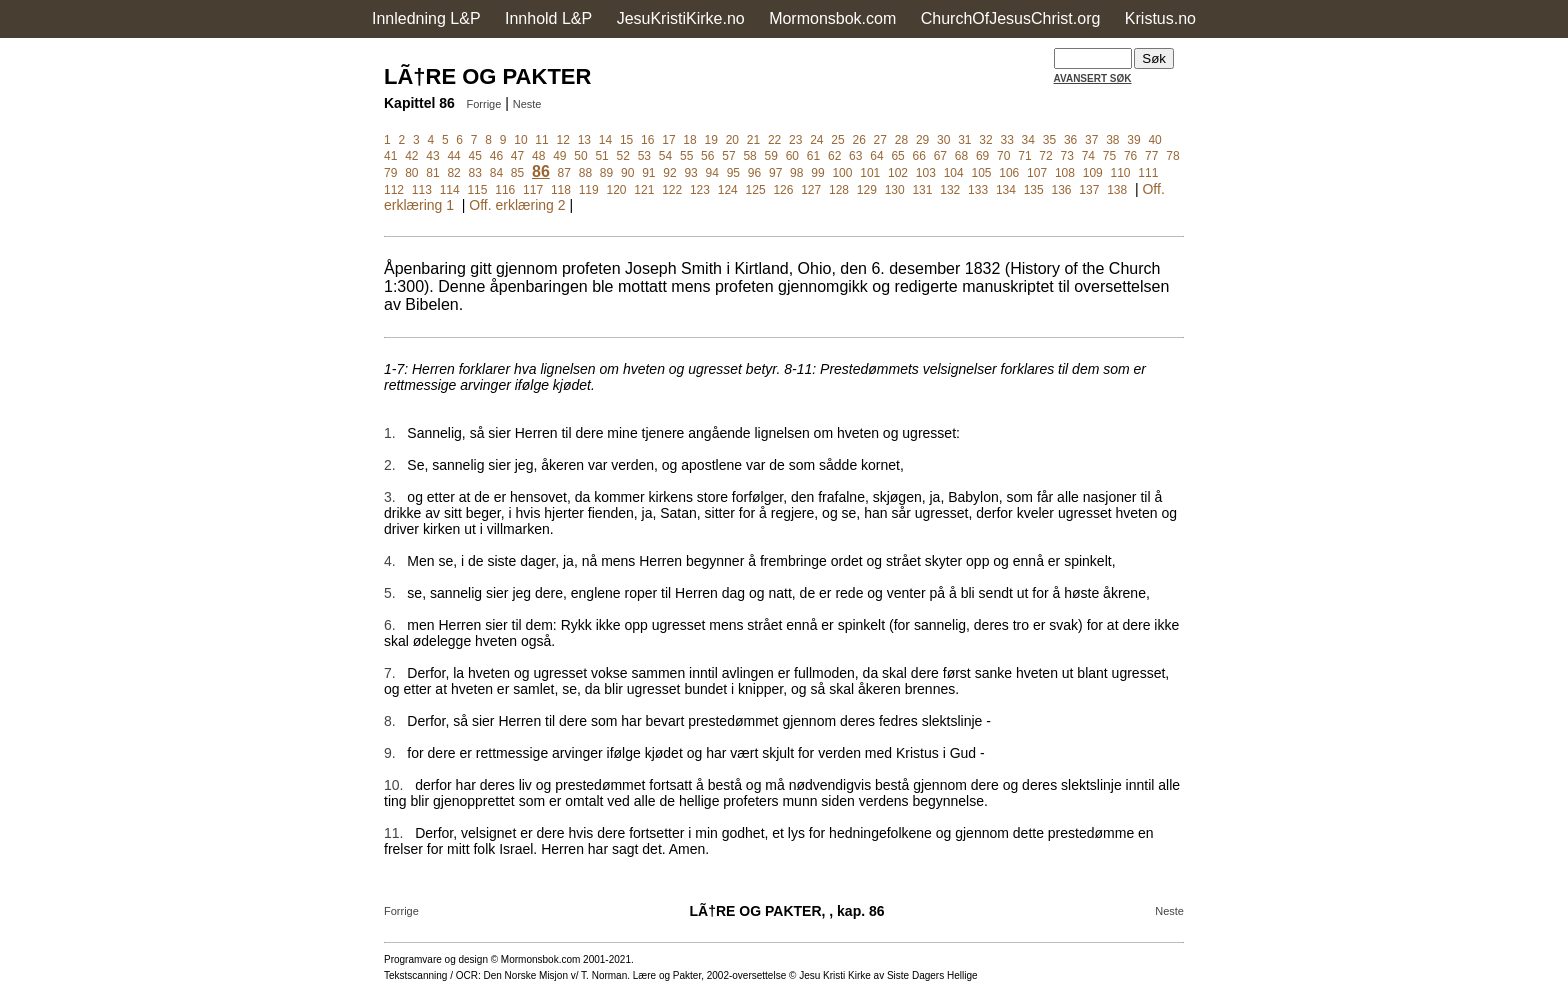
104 (954, 173)
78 (1172, 156)
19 (710, 140)
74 (1088, 156)
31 (964, 140)
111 (1148, 173)
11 (541, 140)
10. (393, 785)
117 (533, 190)
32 (985, 140)
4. (390, 561)
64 (876, 156)
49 (559, 156)
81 (432, 173)
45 (475, 156)
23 (795, 140)
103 (926, 173)
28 (901, 140)
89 (606, 173)
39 (1133, 140)
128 (839, 190)
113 (422, 190)
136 (1062, 190)
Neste (527, 104)
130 (895, 190)
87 (564, 173)
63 (855, 156)
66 (919, 156)
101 (870, 173)
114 (450, 190)
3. (390, 497)
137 (1089, 190)
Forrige (483, 104)
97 (775, 173)
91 (648, 173)
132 (950, 190)
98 (796, 173)
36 (1070, 140)
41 (390, 156)
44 (453, 156)
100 (842, 173)
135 (1034, 190)
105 (981, 173)
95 (733, 173)
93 (690, 173)
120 (617, 190)
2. (390, 465)
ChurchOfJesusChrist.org (1011, 18)
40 (1154, 140)
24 (816, 140)
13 (584, 140)
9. (390, 753)
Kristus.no (1160, 18)
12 (563, 140)
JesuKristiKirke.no (681, 18)
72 (1045, 156)
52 (623, 156)
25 (837, 140)
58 (749, 156)
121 (644, 190)
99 (817, 173)
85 (517, 173)
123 (700, 190)
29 (922, 140)
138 (1117, 190)
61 (813, 156)
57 (728, 156)
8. (390, 721)
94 (712, 173)
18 (689, 140)
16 (647, 140)
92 (669, 173)
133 (978, 190)
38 (1112, 140)
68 (961, 156)
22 (774, 140)
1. (390, 433)
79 (390, 173)
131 (922, 190)
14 (605, 140)
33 (1006, 140)
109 (1093, 173)
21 (753, 140)
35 (1049, 140)
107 (1037, 173)
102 (898, 173)
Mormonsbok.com (832, 18)
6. (390, 625)
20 (732, 140)
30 (943, 140)
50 (580, 156)
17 (668, 140)
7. (390, 673)
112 (394, 190)
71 (1024, 156)
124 (728, 190)
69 (982, 156)
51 (601, 156)
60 (792, 156)
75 (1109, 156)
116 (505, 190)
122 (672, 190)
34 (1028, 140)
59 (771, 156)
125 (756, 190)
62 (834, 156)
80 (411, 173)
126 (783, 190)
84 (496, 173)
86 (541, 171)
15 (626, 140)
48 (538, 156)
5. (390, 593)
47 (517, 156)
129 (867, 190)
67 (940, 156)
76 (1130, 156)
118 (561, 190)
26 (858, 140)
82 (453, 173)
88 (585, 173)
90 (627, 173)
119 (589, 190)
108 (1065, 173)
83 (475, 173)
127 (811, 190)
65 (897, 156)
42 (411, 156)
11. (393, 833)
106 (1009, 173)
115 (477, 190)
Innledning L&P (426, 18)
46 (496, 156)
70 (1003, 156)
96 (754, 173)
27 (880, 140)
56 (707, 156)
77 (1151, 156)
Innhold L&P (548, 18)
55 (686, 156)
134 (1006, 190)
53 (644, 156)
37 (1091, 140)
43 (432, 156)
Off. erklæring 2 (517, 205)
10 (520, 140)
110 (1121, 173)
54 (665, 156)
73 (1067, 156)
